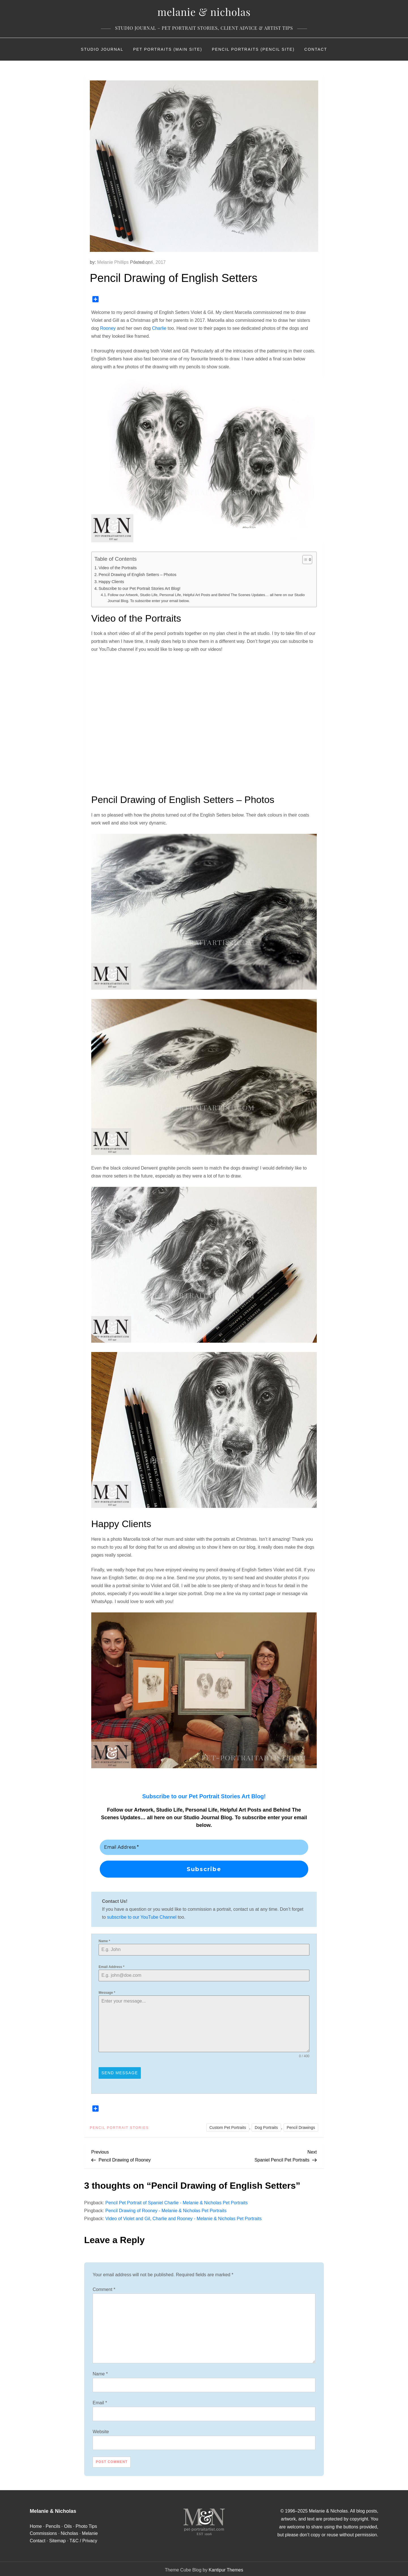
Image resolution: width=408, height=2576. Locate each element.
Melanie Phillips (113, 262)
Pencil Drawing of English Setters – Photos (137, 574)
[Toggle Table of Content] (304, 559)
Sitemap (57, 2538)
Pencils (53, 2524)
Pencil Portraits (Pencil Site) (253, 49)
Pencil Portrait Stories (119, 2126)
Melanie (90, 2531)
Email (100, 2400)
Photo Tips (86, 2524)
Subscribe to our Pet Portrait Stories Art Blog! (139, 588)
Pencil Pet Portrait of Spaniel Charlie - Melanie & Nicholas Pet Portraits (176, 2200)
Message (107, 1993)
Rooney (108, 328)
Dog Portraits (266, 2125)
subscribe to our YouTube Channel (142, 1917)
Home (36, 2524)
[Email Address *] (204, 1847)
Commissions (43, 2531)
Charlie (159, 328)
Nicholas (69, 2531)
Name (104, 1941)
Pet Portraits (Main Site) (167, 49)
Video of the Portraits (118, 568)
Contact (315, 49)
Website (101, 2429)
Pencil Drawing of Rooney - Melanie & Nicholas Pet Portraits (166, 2208)
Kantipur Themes (226, 2567)
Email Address (111, 1967)
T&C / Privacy (83, 2538)
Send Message (119, 2073)
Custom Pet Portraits (227, 2125)
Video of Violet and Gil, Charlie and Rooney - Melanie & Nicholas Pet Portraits (183, 2216)
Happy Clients (111, 581)
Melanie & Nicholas (203, 11)
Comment (104, 2287)
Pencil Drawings (301, 2125)
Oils (68, 2524)
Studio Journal (102, 49)
